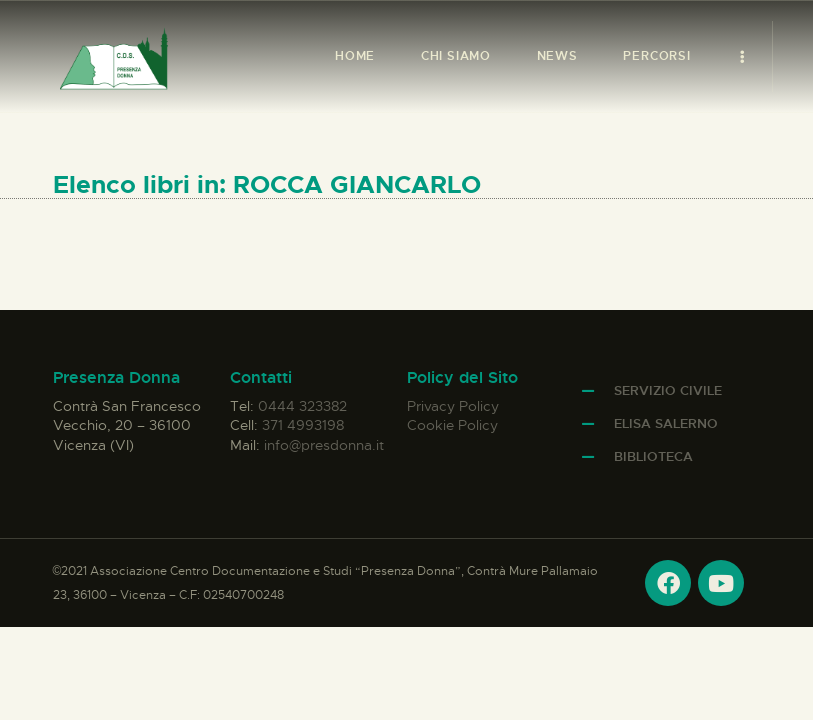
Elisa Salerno (666, 423)
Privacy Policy (453, 406)
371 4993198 (303, 425)
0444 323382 (302, 406)
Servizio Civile (668, 390)
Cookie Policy (452, 425)
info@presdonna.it (324, 445)
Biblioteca (653, 456)
